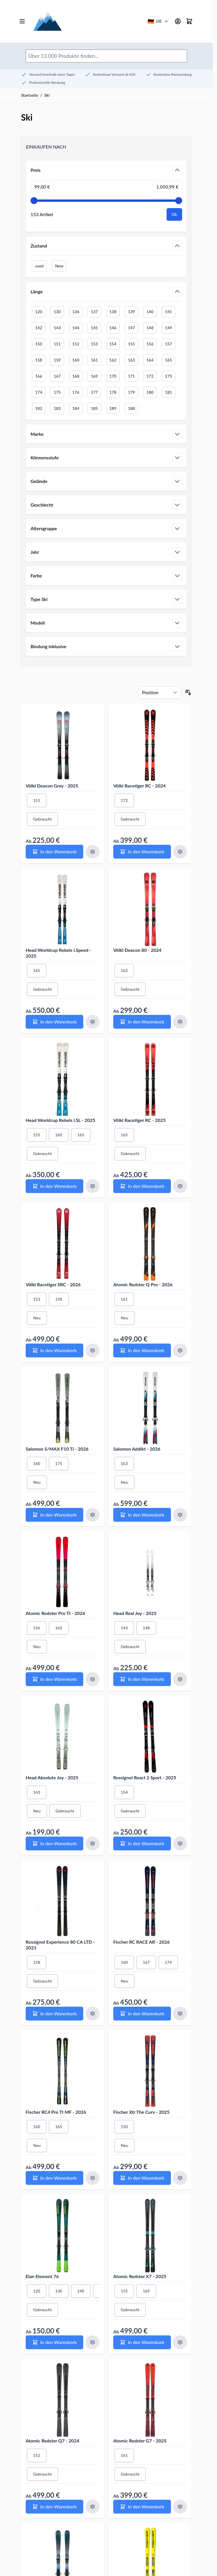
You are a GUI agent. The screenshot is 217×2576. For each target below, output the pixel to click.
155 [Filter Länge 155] (131, 343)
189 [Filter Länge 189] (113, 408)
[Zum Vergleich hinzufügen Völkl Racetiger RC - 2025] (180, 1186)
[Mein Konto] (177, 21)
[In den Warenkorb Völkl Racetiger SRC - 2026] (54, 1350)
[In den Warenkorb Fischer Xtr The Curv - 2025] (142, 2178)
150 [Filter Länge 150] (38, 343)
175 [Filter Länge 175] (57, 392)
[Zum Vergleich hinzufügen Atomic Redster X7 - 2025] (180, 2342)
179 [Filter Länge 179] (131, 392)
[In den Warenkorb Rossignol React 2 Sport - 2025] (142, 1843)
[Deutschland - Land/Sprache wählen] (158, 21)
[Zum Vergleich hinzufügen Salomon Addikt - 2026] (180, 1515)
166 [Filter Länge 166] (38, 376)
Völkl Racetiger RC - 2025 (139, 1120)
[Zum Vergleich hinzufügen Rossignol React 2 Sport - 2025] (180, 1843)
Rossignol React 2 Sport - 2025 (144, 1777)
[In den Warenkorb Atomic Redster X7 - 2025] (142, 2342)
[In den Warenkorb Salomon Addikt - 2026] (142, 1515)
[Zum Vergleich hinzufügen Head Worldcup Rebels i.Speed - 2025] (92, 1022)
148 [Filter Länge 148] (149, 327)
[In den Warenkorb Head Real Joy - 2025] (142, 1679)
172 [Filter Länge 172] (149, 376)
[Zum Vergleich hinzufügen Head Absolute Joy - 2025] (92, 1843)
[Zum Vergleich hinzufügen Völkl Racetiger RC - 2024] (180, 852)
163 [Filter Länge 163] (131, 359)
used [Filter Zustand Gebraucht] (39, 265)
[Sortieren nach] (159, 692)
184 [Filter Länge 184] (75, 408)
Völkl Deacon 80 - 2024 (137, 950)
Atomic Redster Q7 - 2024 (52, 2440)
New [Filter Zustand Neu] (59, 265)
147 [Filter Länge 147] (131, 327)
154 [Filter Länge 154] (113, 343)
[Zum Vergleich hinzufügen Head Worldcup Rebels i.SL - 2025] (92, 1186)
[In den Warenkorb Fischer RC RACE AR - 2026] (142, 2014)
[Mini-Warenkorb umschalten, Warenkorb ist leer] (189, 21)
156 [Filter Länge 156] (149, 343)
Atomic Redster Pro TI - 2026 (55, 1613)
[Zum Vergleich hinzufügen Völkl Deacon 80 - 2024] (180, 1022)
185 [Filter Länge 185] (94, 408)
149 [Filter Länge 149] (168, 327)
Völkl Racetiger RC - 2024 (139, 785)
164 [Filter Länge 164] (149, 359)
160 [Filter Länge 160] (75, 359)
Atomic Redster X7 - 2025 (139, 2276)
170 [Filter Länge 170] (113, 376)
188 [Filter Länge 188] (131, 408)
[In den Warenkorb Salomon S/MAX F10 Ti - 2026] (54, 1515)
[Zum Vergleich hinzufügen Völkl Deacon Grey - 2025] (92, 852)
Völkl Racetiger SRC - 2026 (53, 1284)
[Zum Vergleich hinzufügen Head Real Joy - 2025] (180, 1679)
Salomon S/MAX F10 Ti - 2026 (57, 1448)
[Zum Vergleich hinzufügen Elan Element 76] (92, 2342)
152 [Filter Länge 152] (75, 343)
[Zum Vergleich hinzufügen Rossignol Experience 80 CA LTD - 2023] (92, 2014)
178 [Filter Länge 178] (113, 392)
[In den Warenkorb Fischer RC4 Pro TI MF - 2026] (54, 2178)
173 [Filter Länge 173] (168, 376)
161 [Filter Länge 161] (94, 359)
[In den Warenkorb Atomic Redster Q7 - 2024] (54, 2507)
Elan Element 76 (42, 2276)
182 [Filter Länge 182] (38, 408)
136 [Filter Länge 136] (75, 311)
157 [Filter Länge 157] (168, 343)
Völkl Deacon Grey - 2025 (52, 785)
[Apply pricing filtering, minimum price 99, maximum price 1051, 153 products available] (174, 214)
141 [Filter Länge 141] (168, 311)
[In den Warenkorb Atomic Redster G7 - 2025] (142, 2507)
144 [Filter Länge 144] (75, 327)
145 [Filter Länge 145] (94, 327)
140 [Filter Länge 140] (149, 311)
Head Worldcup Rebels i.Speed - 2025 (58, 952)
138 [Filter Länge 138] (113, 311)
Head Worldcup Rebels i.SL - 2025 (60, 1120)
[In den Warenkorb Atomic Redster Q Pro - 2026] (142, 1350)
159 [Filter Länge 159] (57, 359)
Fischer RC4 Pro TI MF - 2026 (56, 2112)
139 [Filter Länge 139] (131, 311)
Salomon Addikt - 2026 (136, 1448)
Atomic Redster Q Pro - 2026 (143, 1284)
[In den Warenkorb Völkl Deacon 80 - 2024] (142, 1022)
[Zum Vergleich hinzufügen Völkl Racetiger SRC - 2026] (92, 1350)
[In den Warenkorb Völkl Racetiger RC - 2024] (142, 852)
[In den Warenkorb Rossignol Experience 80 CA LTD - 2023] (54, 2014)
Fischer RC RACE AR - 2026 (141, 1942)
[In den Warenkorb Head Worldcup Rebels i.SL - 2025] (54, 1186)
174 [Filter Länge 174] (38, 392)
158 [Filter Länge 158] (38, 359)
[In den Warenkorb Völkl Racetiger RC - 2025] (142, 1186)
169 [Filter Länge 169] (94, 376)
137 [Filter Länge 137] (94, 311)
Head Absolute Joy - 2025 (52, 1777)
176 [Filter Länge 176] (75, 392)
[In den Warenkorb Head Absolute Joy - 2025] (54, 1843)
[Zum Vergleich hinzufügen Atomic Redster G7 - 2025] (180, 2507)
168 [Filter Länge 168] (75, 376)
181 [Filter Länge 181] (168, 392)
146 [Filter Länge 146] (113, 327)
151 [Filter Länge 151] (57, 343)
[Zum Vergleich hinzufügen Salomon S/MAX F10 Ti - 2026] (92, 1515)
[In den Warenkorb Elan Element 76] (54, 2342)
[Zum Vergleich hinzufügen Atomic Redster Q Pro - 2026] (180, 1350)
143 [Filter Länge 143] (57, 327)
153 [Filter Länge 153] (94, 343)
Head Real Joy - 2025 (134, 1613)
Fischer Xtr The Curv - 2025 (141, 2112)
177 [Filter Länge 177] (94, 392)
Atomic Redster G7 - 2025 (140, 2440)
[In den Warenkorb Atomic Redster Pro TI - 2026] (54, 1679)
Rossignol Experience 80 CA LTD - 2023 (60, 1944)
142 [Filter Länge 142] (38, 327)
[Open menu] (22, 21)
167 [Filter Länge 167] (57, 376)
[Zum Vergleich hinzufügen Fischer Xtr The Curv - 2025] (180, 2178)
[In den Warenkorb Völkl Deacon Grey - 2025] (54, 852)
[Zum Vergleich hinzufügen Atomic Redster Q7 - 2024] (92, 2507)
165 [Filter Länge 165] (168, 359)
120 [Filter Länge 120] (38, 311)
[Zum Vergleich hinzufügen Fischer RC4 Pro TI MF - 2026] (92, 2178)
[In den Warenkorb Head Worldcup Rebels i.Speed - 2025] (54, 1022)
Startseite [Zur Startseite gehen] (29, 95)
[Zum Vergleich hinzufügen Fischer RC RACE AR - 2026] (180, 2014)
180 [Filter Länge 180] (149, 392)
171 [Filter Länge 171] (131, 376)
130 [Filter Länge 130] (57, 311)
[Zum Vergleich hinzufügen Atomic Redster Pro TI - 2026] (92, 1679)
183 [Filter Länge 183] (57, 408)
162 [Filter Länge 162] (113, 359)
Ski (47, 95)
